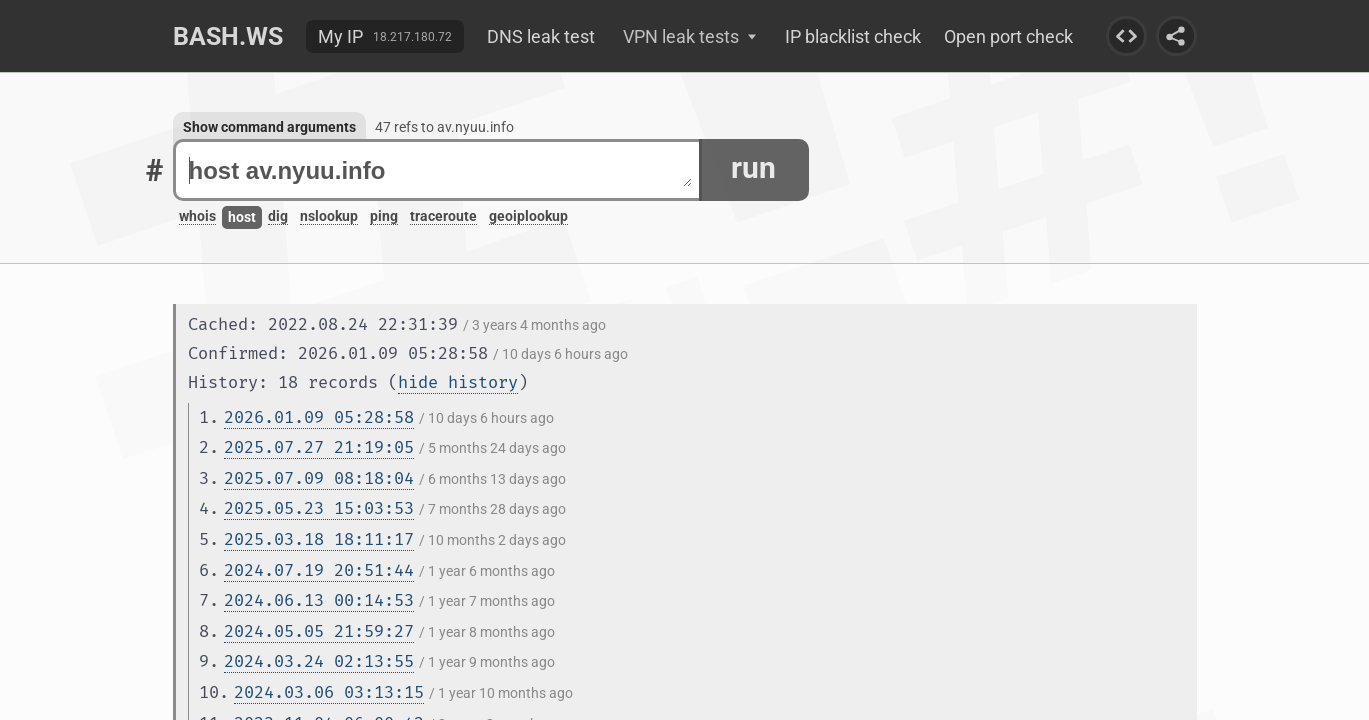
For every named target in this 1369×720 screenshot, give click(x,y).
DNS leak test (541, 36)
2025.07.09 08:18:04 (319, 478)
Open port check (1008, 36)
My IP (340, 36)
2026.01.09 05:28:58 (319, 417)
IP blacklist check (853, 36)
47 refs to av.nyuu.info (444, 127)
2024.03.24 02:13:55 (319, 661)
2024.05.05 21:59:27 (319, 631)
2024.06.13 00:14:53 (319, 600)
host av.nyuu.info (440, 170)
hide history (458, 382)
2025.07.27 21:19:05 (319, 447)
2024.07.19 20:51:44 (319, 570)
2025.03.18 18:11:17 (319, 539)
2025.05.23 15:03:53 (319, 508)
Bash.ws (228, 36)
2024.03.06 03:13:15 (329, 692)
